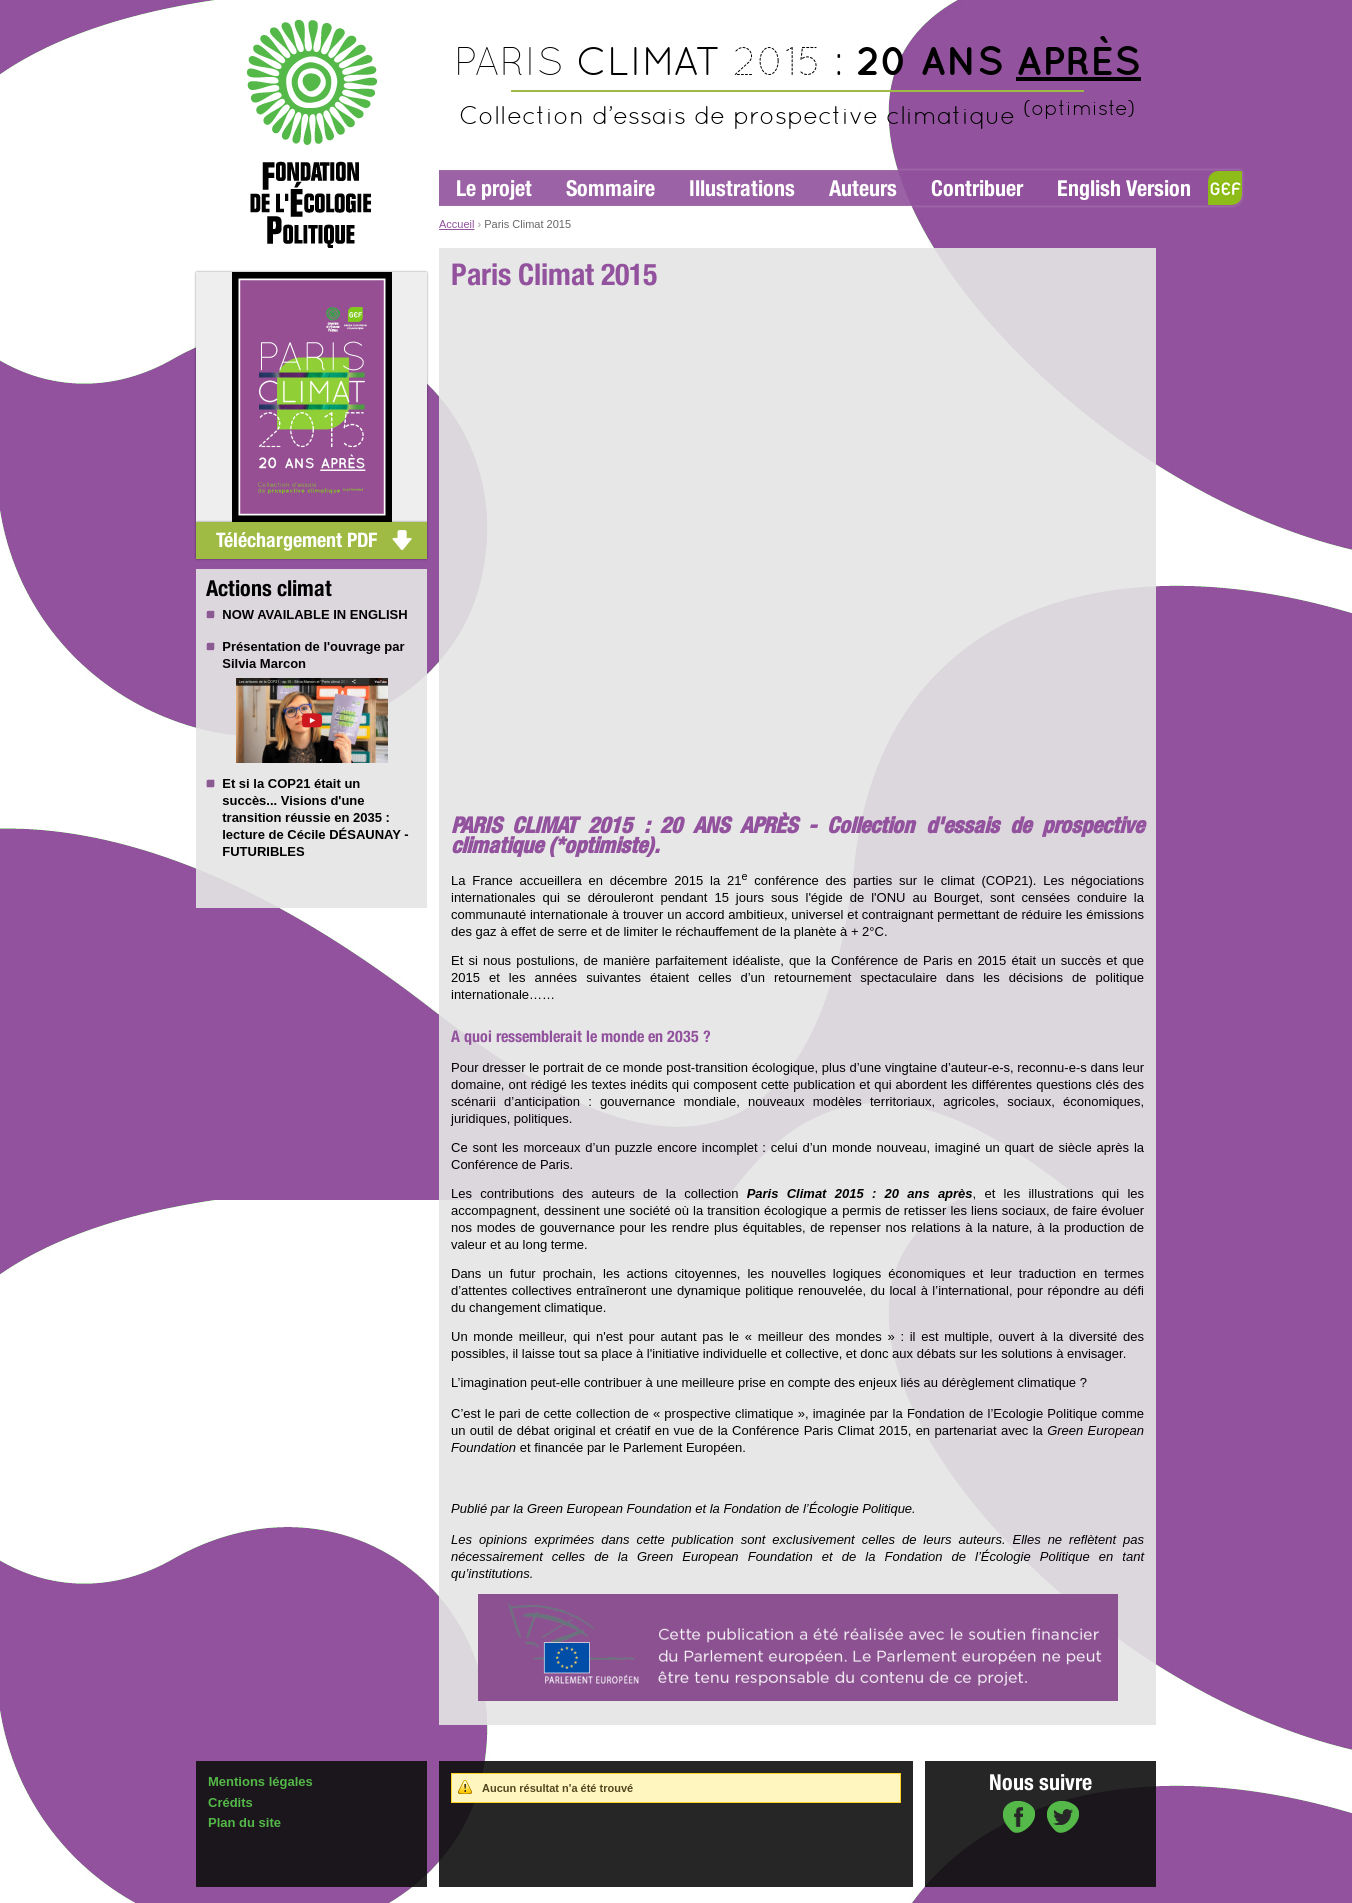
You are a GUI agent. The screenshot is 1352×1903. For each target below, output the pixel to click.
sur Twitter (1063, 1819)
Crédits (230, 1802)
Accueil (456, 224)
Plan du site (244, 1822)
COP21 (289, 783)
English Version (1124, 188)
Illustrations (742, 188)
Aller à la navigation (487, 9)
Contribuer (977, 188)
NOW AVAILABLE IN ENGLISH (314, 614)
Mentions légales (260, 1781)
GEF (1225, 188)
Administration (243, 1894)
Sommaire (610, 188)
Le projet (494, 188)
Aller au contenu (583, 9)
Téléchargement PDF (296, 540)
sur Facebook (1019, 1819)
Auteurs (863, 188)
